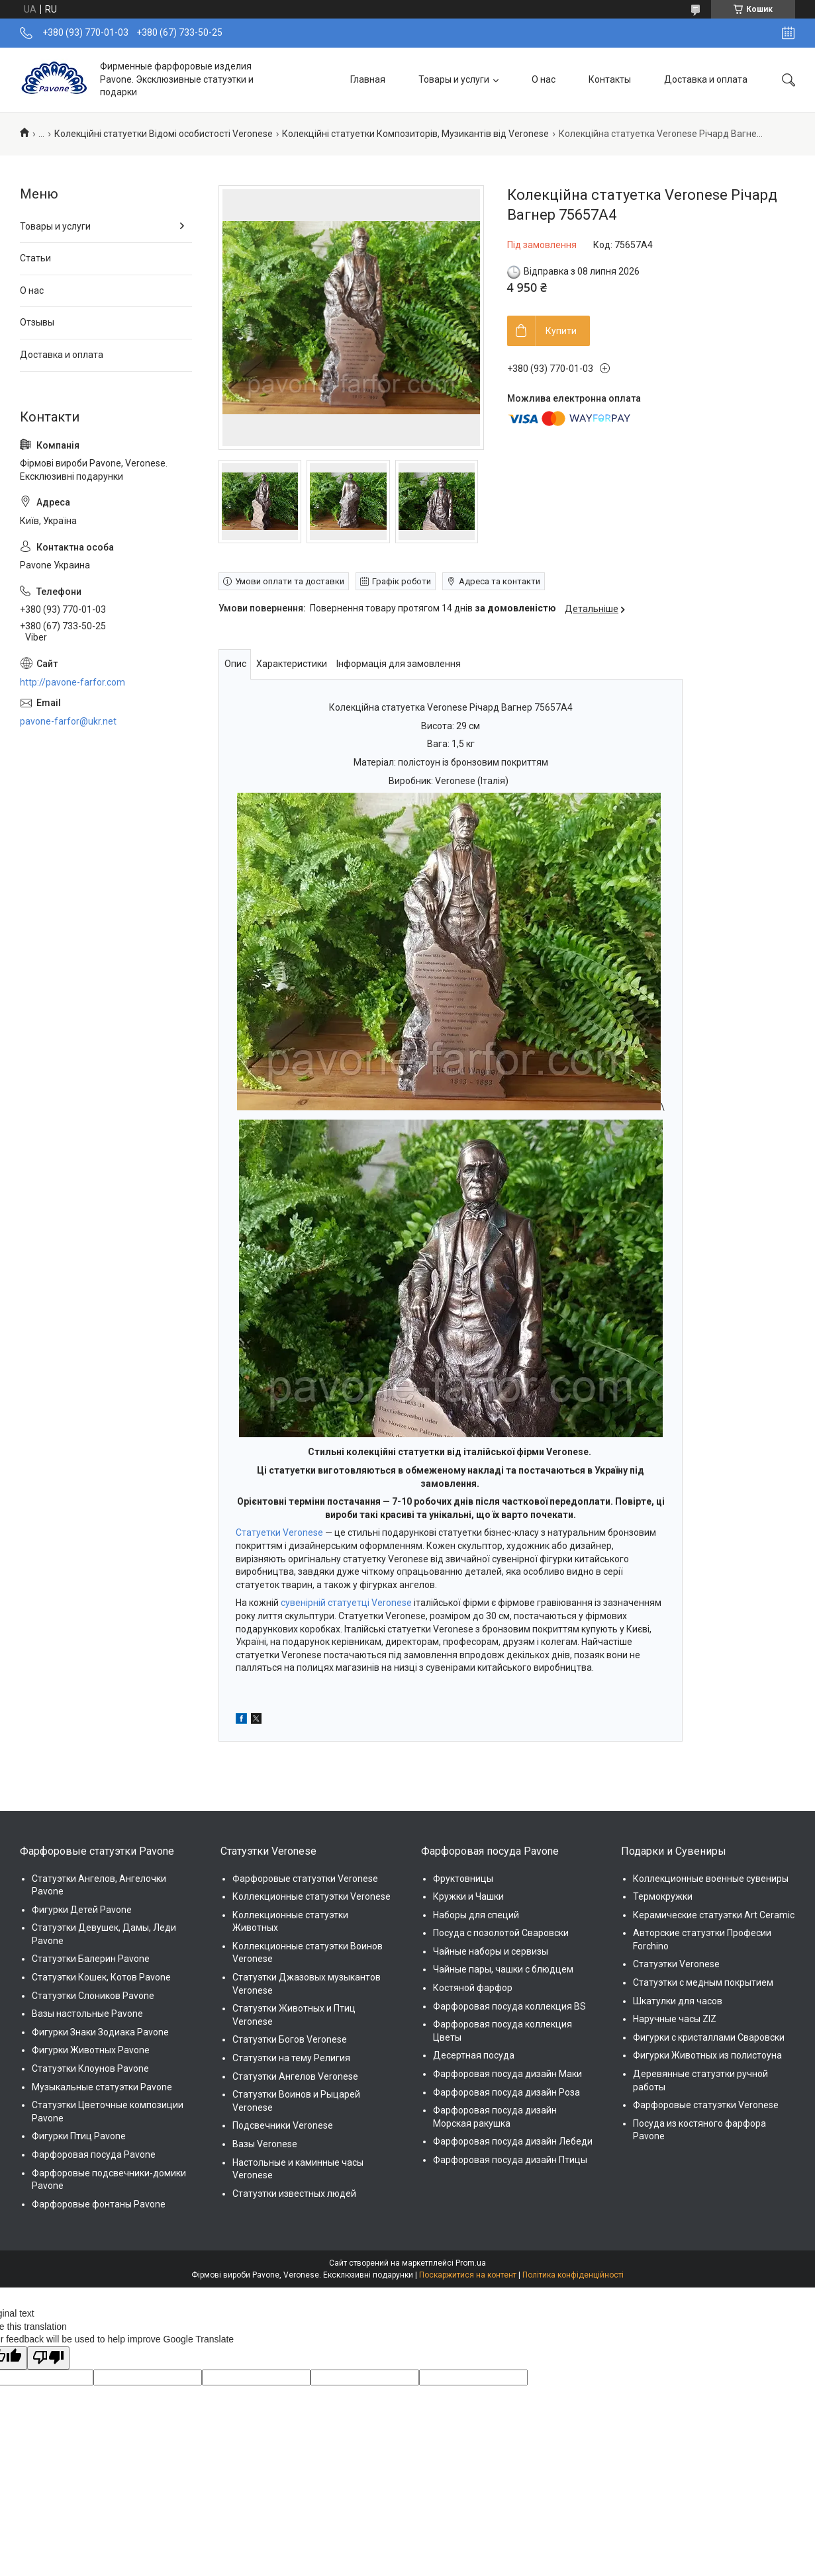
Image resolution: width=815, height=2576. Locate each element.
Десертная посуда (473, 2055)
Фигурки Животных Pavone (91, 2050)
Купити (561, 331)
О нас (543, 79)
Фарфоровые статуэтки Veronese (305, 1878)
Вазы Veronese (264, 2144)
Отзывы (37, 322)
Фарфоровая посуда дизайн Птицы (510, 2159)
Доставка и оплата (705, 79)
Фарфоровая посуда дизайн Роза (506, 2092)
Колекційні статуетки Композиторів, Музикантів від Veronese (415, 133)
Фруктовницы (463, 1878)
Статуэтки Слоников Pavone (93, 1995)
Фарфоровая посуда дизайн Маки (507, 2073)
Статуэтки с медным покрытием (703, 1982)
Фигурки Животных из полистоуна (707, 2055)
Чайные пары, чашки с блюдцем (503, 1969)
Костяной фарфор (472, 1987)
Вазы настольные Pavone (87, 2013)
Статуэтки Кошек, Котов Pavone (101, 1977)
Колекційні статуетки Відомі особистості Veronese (163, 133)
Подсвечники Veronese (282, 2125)
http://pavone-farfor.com (72, 682)
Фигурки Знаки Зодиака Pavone (100, 2032)
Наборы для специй (476, 1915)
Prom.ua (470, 2263)
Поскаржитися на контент (467, 2275)
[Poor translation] (48, 2358)
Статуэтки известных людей (294, 2193)
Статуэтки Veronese (676, 1964)
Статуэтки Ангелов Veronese (295, 2076)
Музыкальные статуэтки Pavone (102, 2087)
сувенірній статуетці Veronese (346, 1602)
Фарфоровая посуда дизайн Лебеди (513, 2141)
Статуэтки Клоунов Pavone (90, 2068)
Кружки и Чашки (468, 1896)
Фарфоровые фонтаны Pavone (99, 2204)
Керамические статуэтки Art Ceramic (713, 1915)
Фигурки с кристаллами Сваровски (709, 2037)
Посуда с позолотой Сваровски (501, 1933)
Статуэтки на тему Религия (291, 2058)
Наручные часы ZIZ (674, 2019)
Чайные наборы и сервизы (490, 1951)
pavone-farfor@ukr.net (68, 721)
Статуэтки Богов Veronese (289, 2039)
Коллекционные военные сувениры (711, 1878)
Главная (367, 79)
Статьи (35, 258)
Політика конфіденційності (573, 2275)
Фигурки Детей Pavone (82, 1909)
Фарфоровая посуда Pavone (94, 2154)
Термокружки (663, 1896)
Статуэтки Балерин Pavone (91, 1958)
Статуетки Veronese (279, 1532)
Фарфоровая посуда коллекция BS (509, 2006)
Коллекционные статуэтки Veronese (311, 1896)
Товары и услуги (453, 79)
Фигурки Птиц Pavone (79, 2136)
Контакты (610, 79)
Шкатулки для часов (677, 2001)
